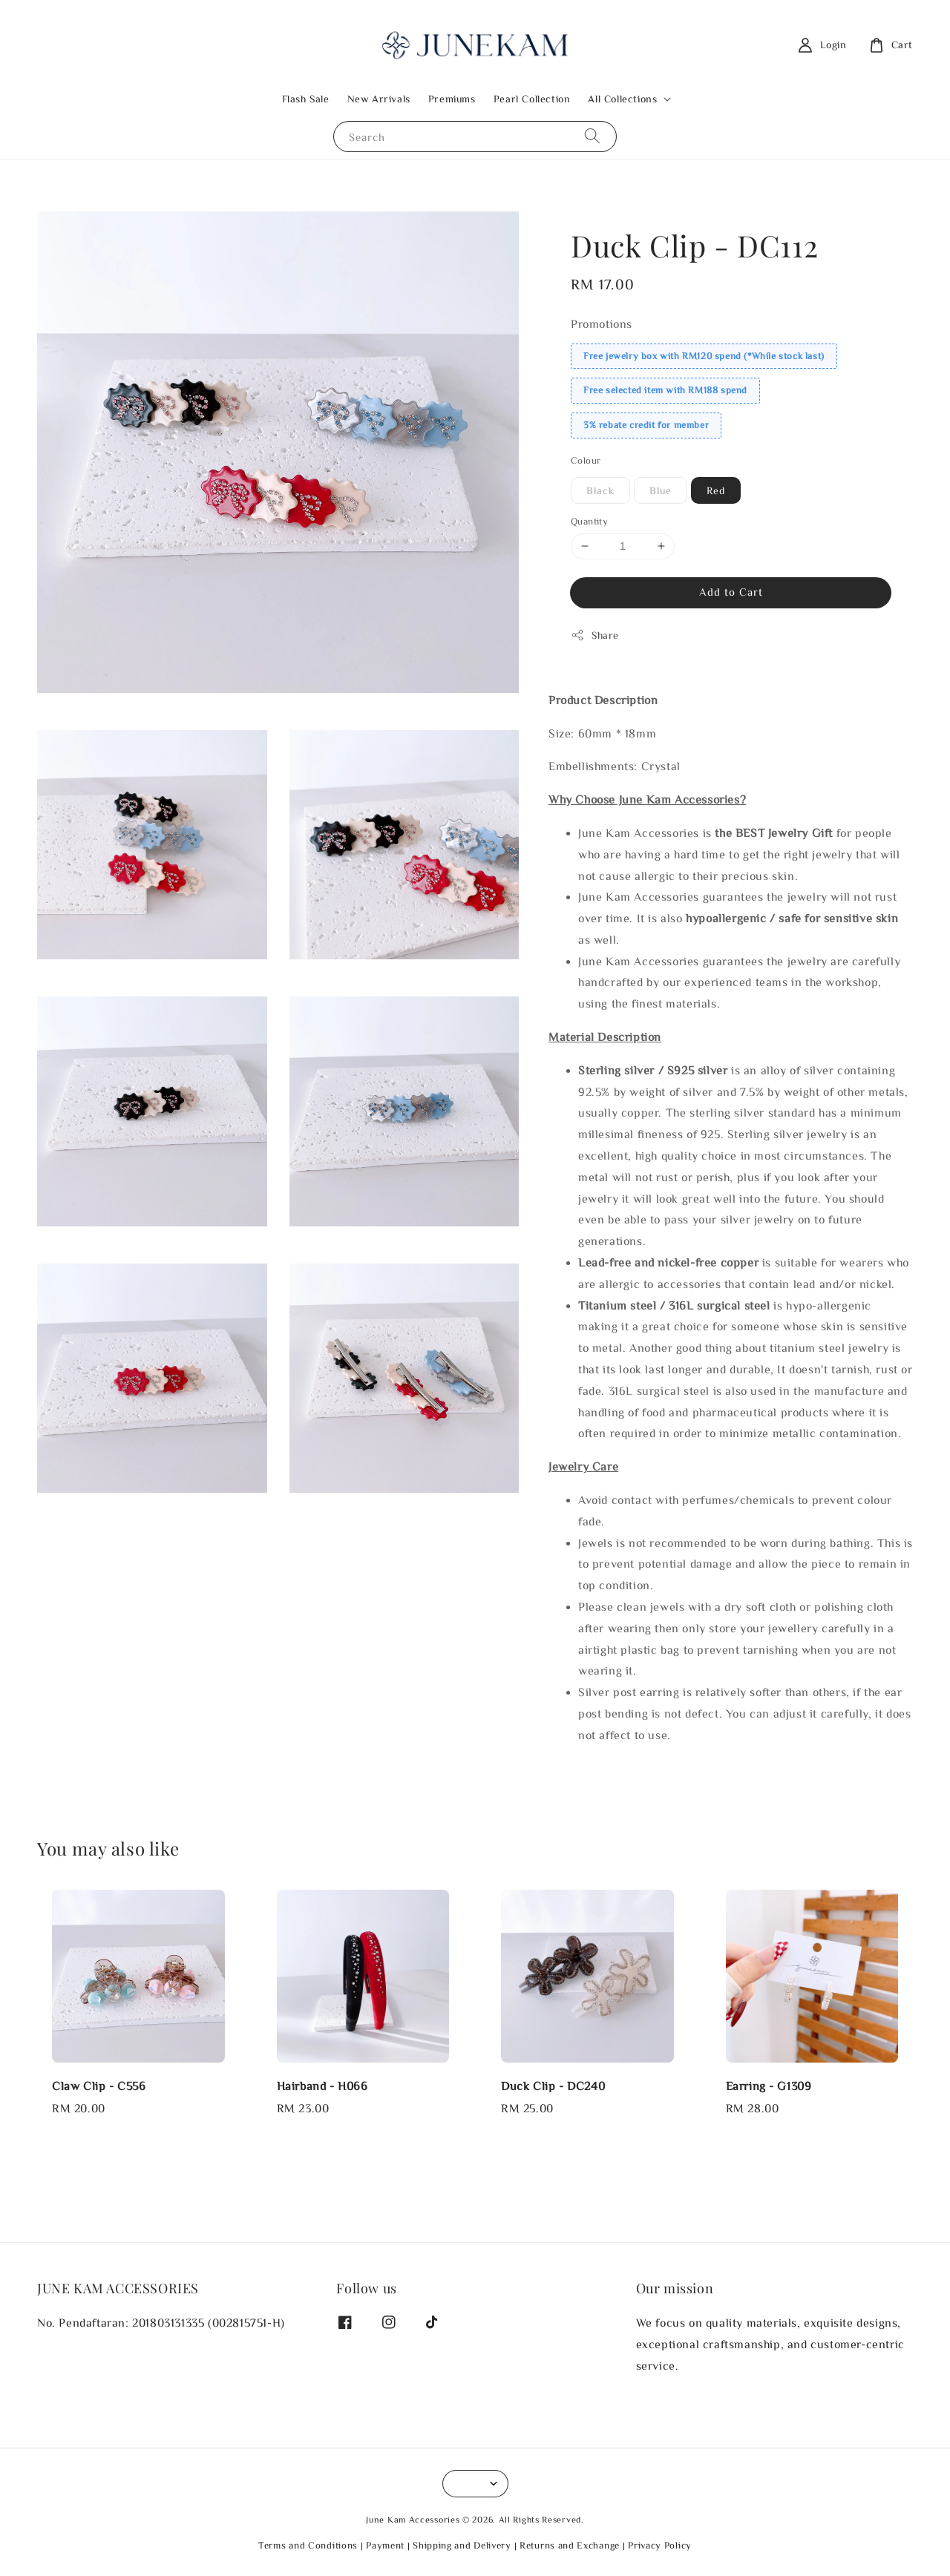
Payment (385, 2545)
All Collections (622, 98)
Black (600, 490)
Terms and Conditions (308, 2545)
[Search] (592, 136)
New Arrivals (378, 98)
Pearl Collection (532, 98)
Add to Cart (731, 591)
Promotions (601, 323)
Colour (585, 460)
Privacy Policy (660, 2545)
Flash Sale (306, 98)
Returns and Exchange (570, 2545)
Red (716, 490)
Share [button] (595, 635)
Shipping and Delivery (462, 2545)
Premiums (452, 98)
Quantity (589, 521)
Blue (660, 490)
